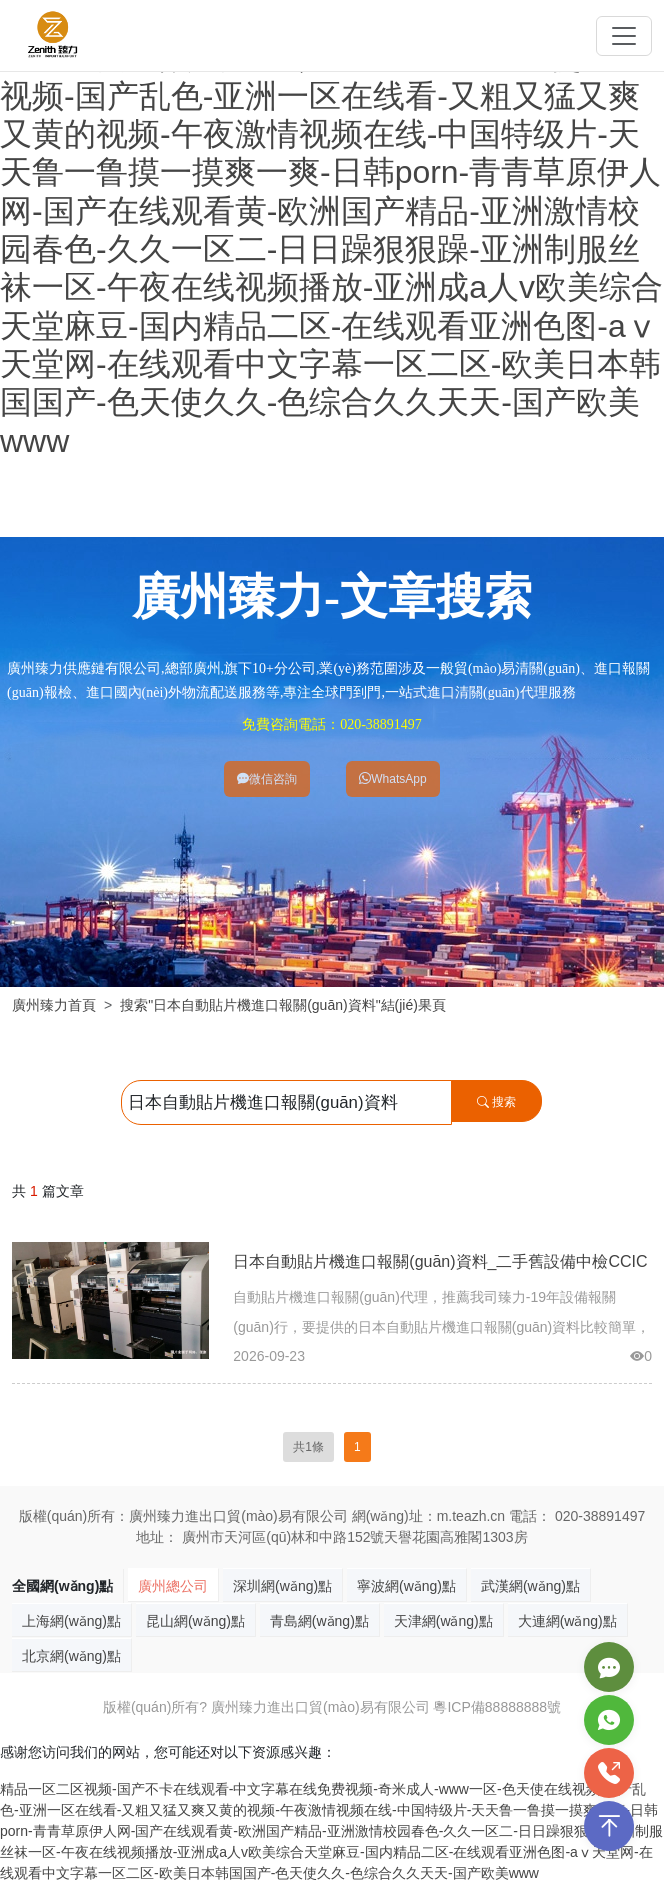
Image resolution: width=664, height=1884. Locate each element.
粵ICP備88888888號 (497, 1707)
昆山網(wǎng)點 (195, 1621)
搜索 (496, 1102)
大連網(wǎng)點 (567, 1621)
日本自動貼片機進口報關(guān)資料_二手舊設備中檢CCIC (440, 1261)
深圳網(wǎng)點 (282, 1586)
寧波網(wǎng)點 (406, 1586)
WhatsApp (392, 779)
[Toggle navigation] (624, 36)
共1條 (308, 1447)
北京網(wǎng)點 (71, 1656)
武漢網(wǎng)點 (530, 1586)
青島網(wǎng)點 (319, 1621)
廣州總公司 (173, 1586)
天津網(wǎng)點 (443, 1621)
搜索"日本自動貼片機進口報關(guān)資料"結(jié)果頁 (283, 1005)
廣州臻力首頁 (54, 1005)
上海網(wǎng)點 (71, 1621)
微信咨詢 (267, 779)
